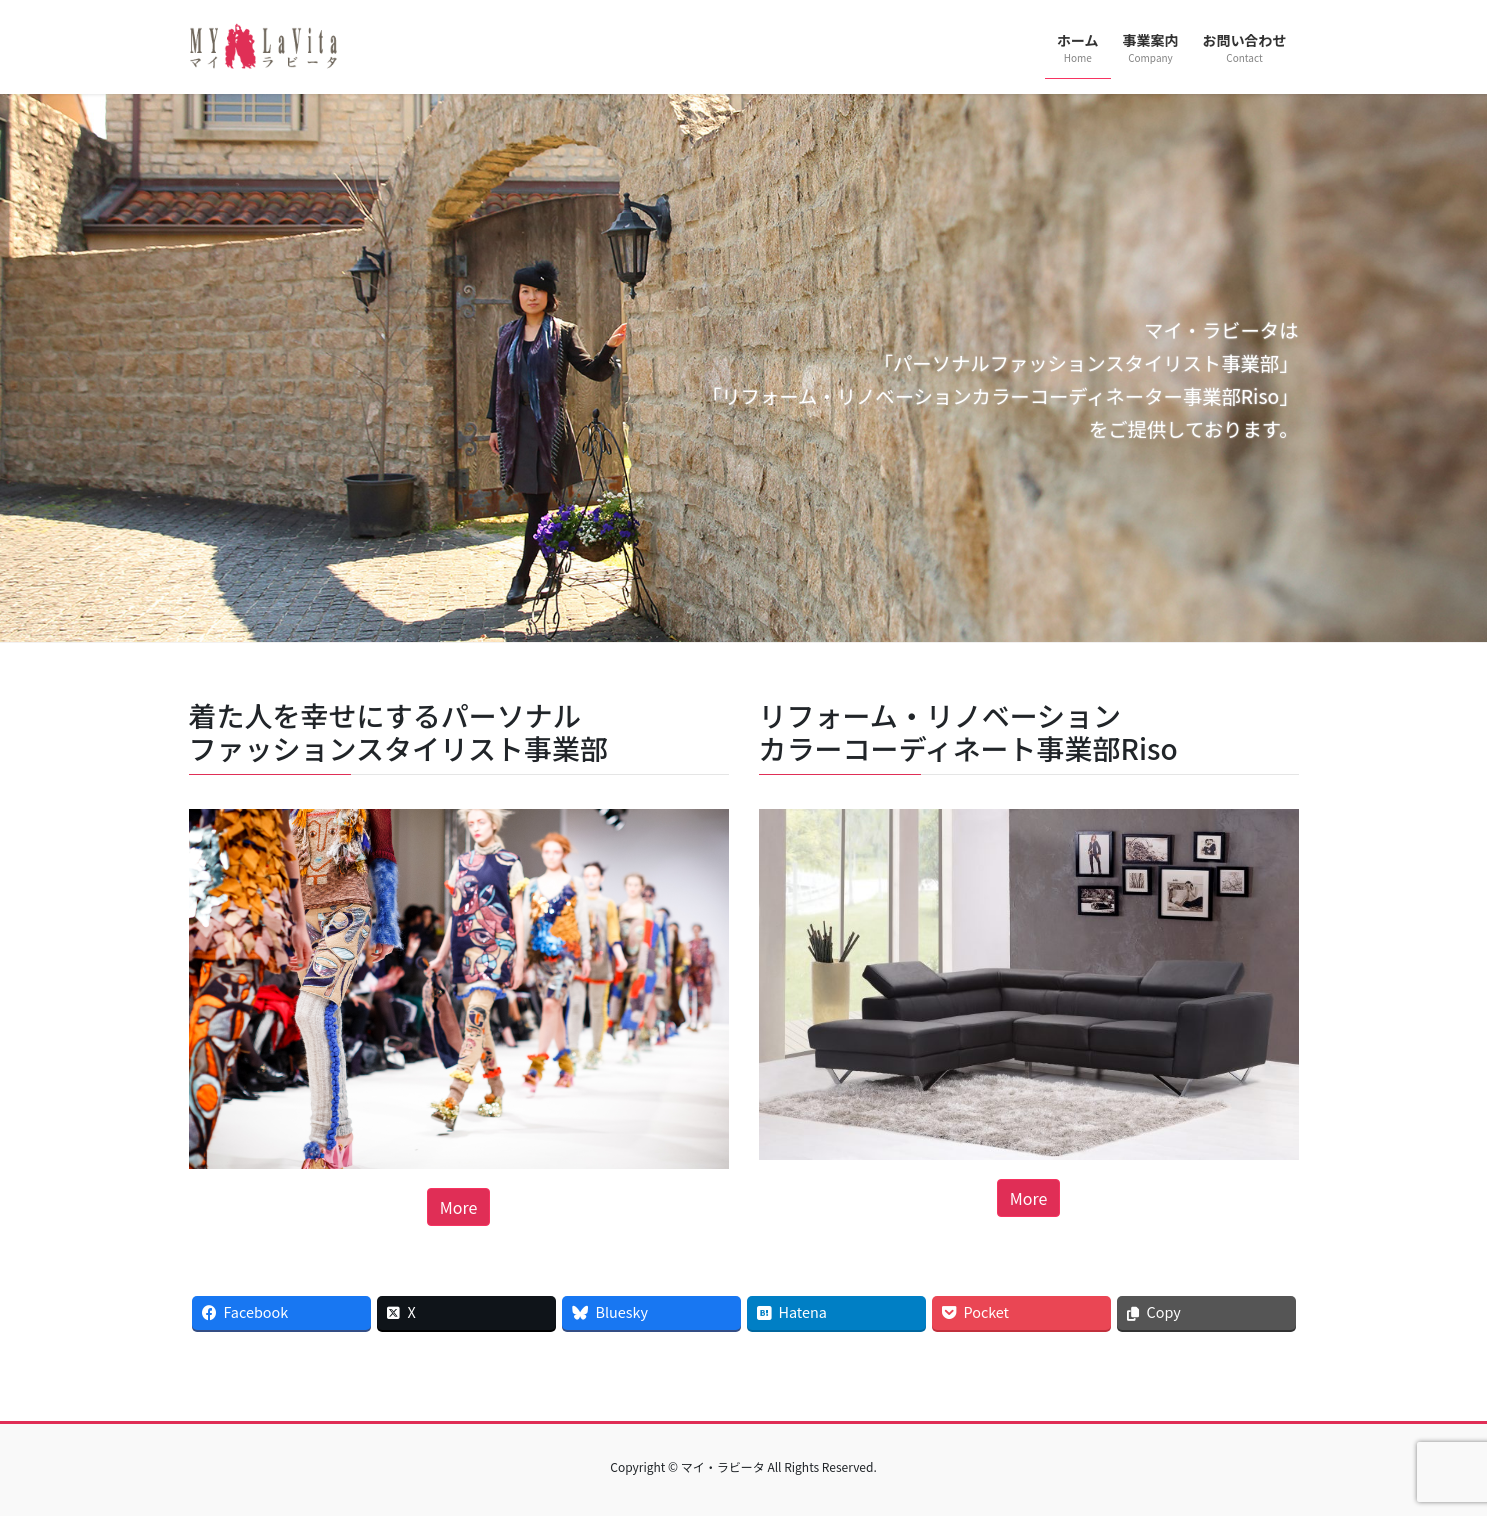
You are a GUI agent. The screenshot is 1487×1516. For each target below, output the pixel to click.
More (459, 1207)
